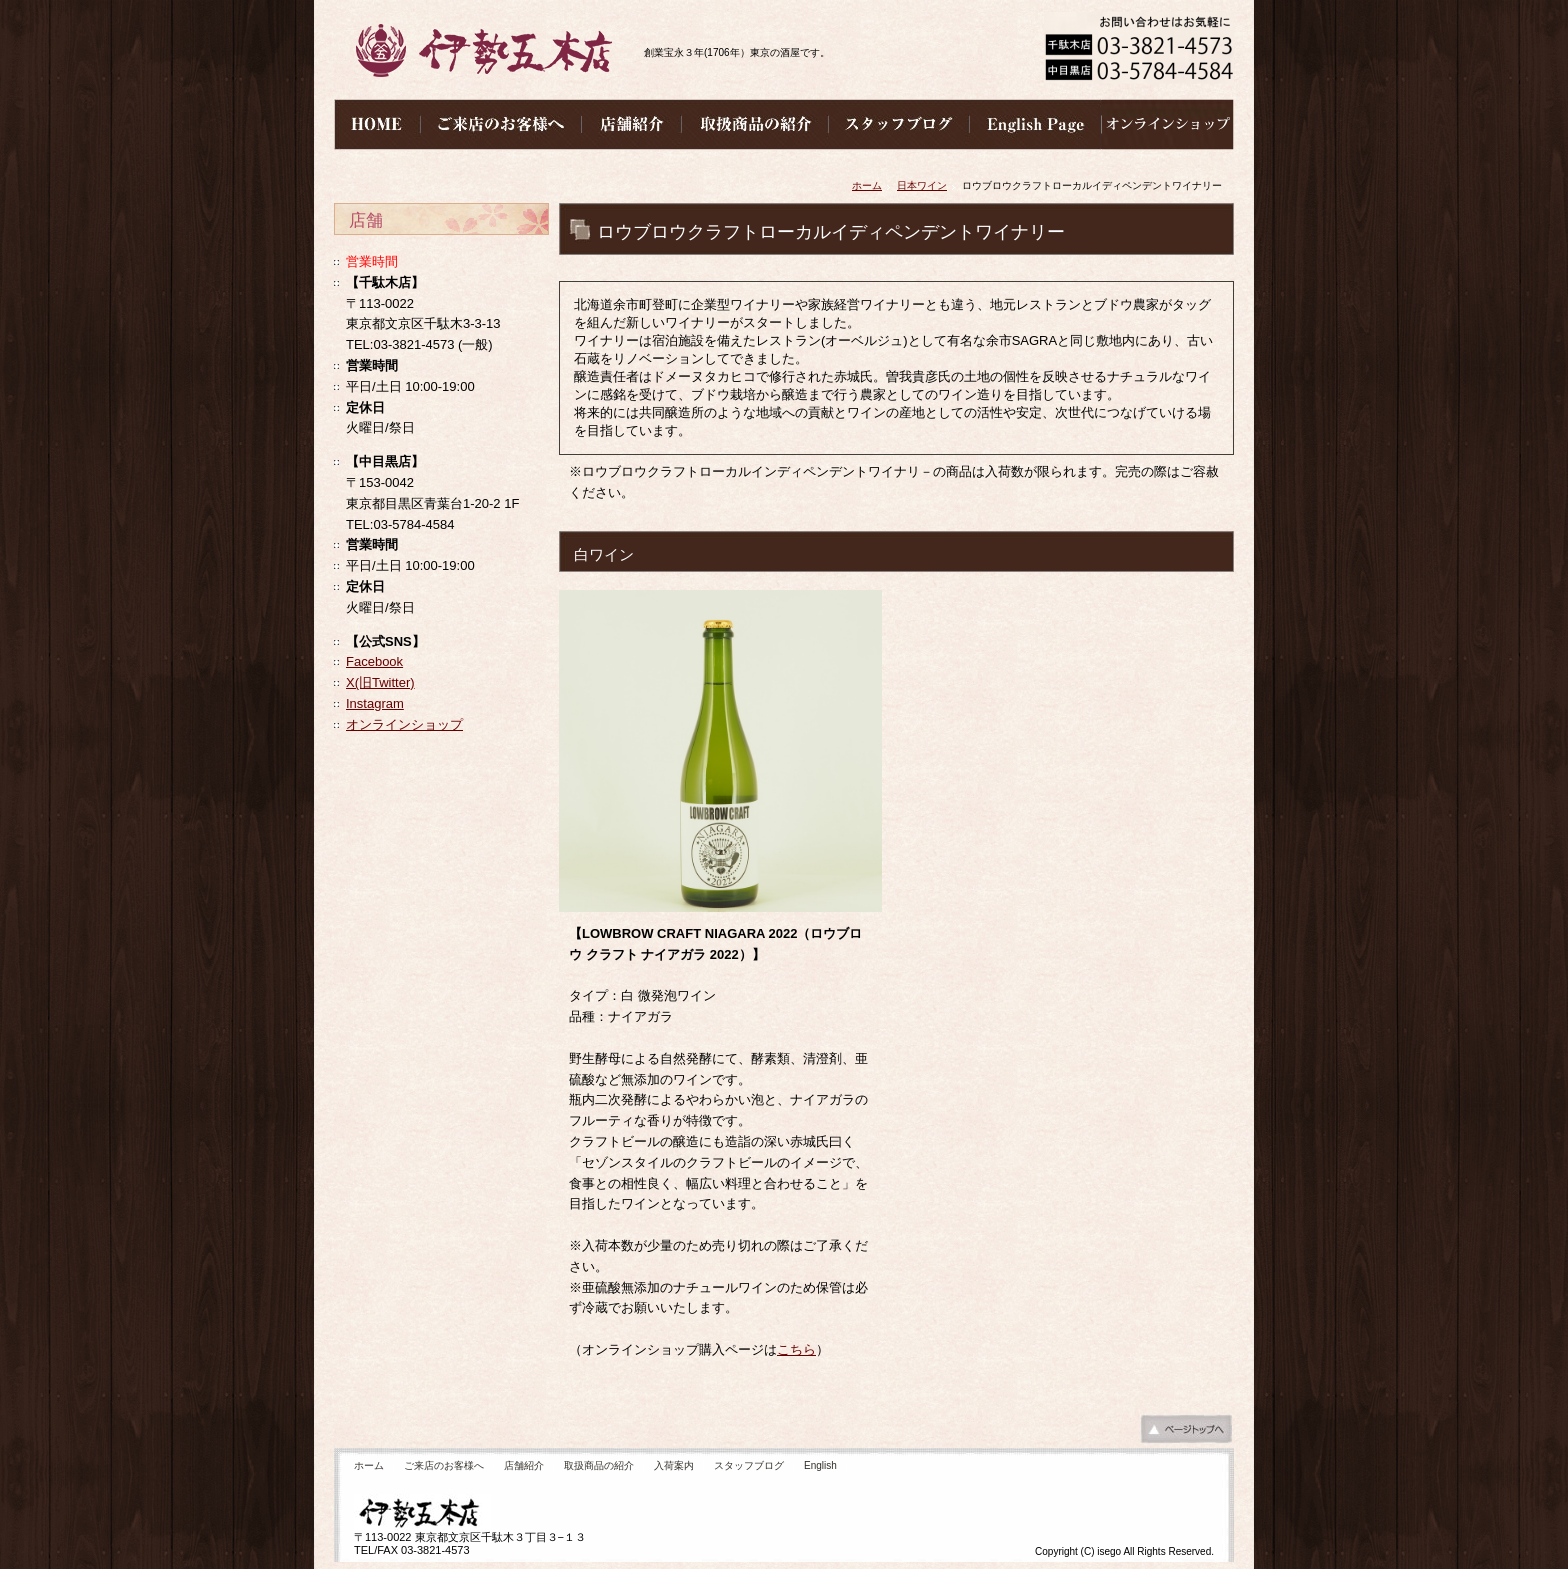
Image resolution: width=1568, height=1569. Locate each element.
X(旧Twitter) (380, 682)
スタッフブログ (749, 1465)
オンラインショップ (404, 724)
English (820, 1465)
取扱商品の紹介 (599, 1465)
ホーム (867, 185)
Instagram (375, 703)
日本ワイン (922, 185)
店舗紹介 (524, 1465)
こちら (796, 1349)
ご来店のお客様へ (444, 1465)
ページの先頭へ (1186, 1434)
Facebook (374, 661)
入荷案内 (674, 1465)
